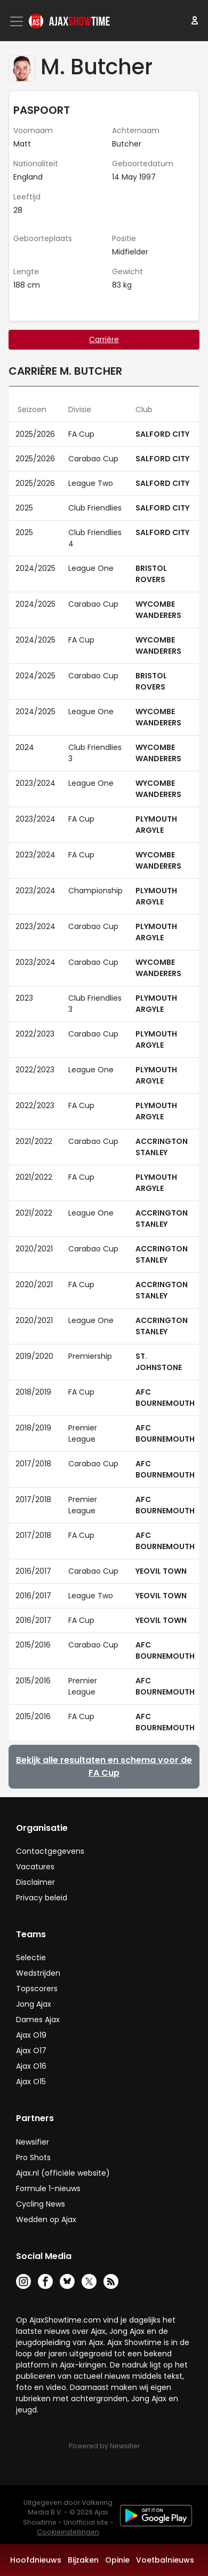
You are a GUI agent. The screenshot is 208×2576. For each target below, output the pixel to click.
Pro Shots (33, 2157)
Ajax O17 (31, 2050)
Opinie (117, 2560)
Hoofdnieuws (35, 2560)
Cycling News (40, 2204)
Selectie (31, 1957)
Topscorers (37, 1988)
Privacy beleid (41, 1897)
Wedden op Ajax (46, 2219)
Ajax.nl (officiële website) (63, 2173)
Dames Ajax (38, 2019)
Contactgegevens (50, 1851)
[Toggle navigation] (18, 21)
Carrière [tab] (104, 339)
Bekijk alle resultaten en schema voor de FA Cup (104, 1766)
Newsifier (32, 2142)
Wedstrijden (38, 1973)
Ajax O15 (31, 2081)
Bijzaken (83, 2560)
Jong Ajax (33, 2004)
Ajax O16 (31, 2066)
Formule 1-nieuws (48, 2188)
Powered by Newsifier (104, 2445)
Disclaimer (35, 1882)
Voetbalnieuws (165, 2560)
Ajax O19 (31, 2035)
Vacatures (35, 1866)
